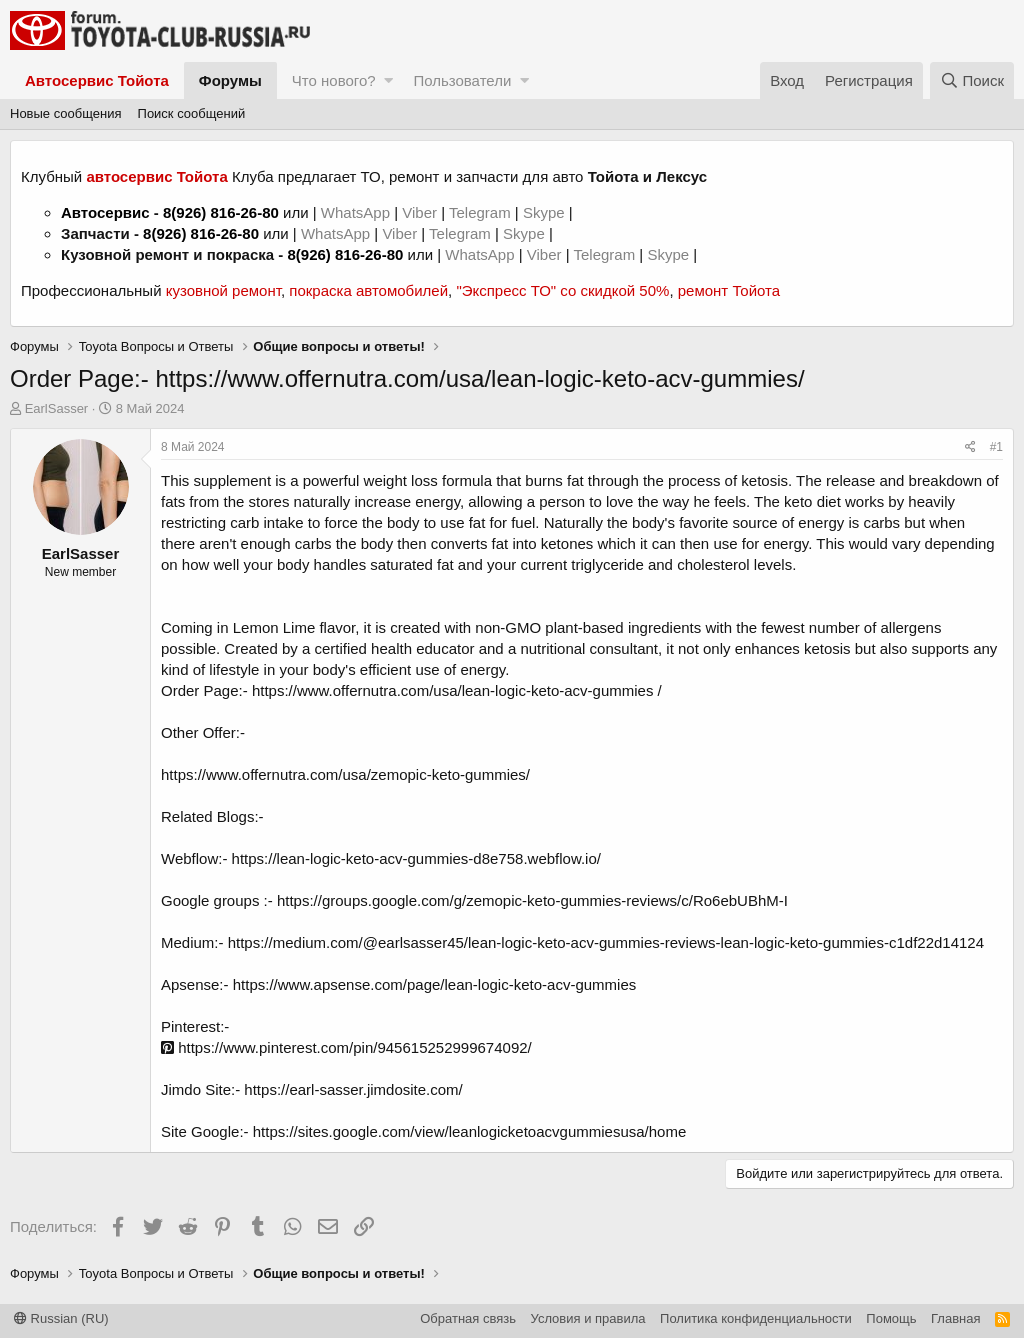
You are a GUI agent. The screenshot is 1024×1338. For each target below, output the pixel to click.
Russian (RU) (61, 1318)
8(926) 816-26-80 (221, 212)
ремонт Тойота (729, 290)
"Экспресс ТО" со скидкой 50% (562, 290)
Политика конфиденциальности (756, 1318)
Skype (546, 212)
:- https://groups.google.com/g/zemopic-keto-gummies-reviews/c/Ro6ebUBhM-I (526, 900)
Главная (955, 1318)
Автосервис (105, 212)
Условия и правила (588, 1318)
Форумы (230, 80)
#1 (996, 447)
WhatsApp (357, 212)
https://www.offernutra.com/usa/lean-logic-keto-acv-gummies (453, 690)
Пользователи (462, 80)
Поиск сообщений (192, 113)
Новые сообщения (66, 113)
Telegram (482, 212)
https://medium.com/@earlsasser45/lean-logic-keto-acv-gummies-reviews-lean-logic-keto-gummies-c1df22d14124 (606, 942)
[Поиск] (972, 80)
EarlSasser (57, 408)
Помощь (891, 1318)
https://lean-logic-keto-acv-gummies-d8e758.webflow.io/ (416, 858)
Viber (419, 212)
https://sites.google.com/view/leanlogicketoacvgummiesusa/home (470, 1131)
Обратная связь (468, 1318)
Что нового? (334, 80)
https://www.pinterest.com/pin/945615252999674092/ (346, 1047)
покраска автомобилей (368, 290)
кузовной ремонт (223, 290)
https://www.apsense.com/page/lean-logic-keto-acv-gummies (435, 984)
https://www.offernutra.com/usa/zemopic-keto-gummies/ (345, 774)
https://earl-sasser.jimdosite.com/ (353, 1089)
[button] (388, 80)
